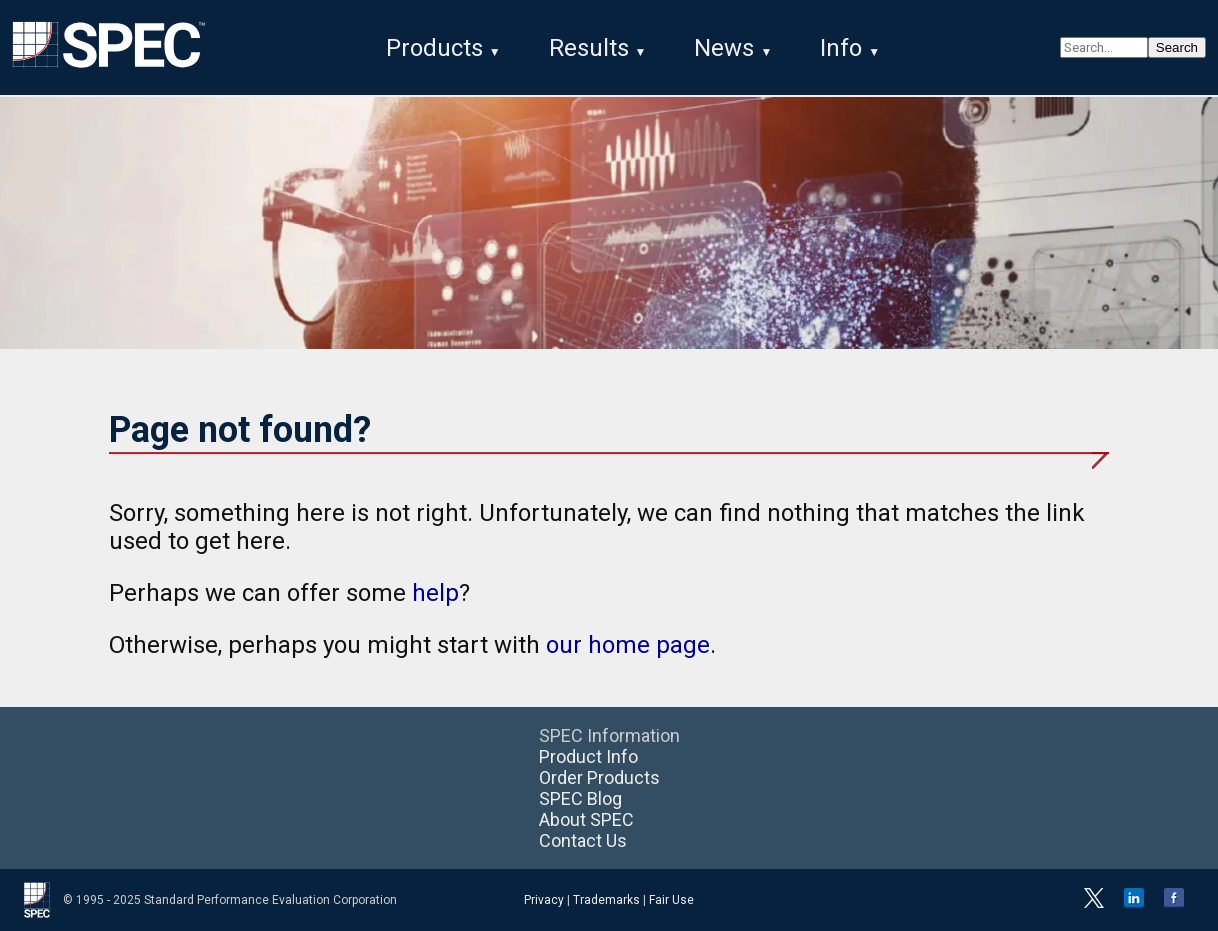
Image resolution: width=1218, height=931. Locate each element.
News (724, 48)
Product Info (588, 756)
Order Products (599, 777)
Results (589, 48)
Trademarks (606, 900)
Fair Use (671, 900)
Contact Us (583, 840)
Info (841, 48)
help (435, 593)
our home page (628, 645)
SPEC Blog (580, 798)
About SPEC (586, 819)
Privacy (544, 900)
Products (434, 48)
